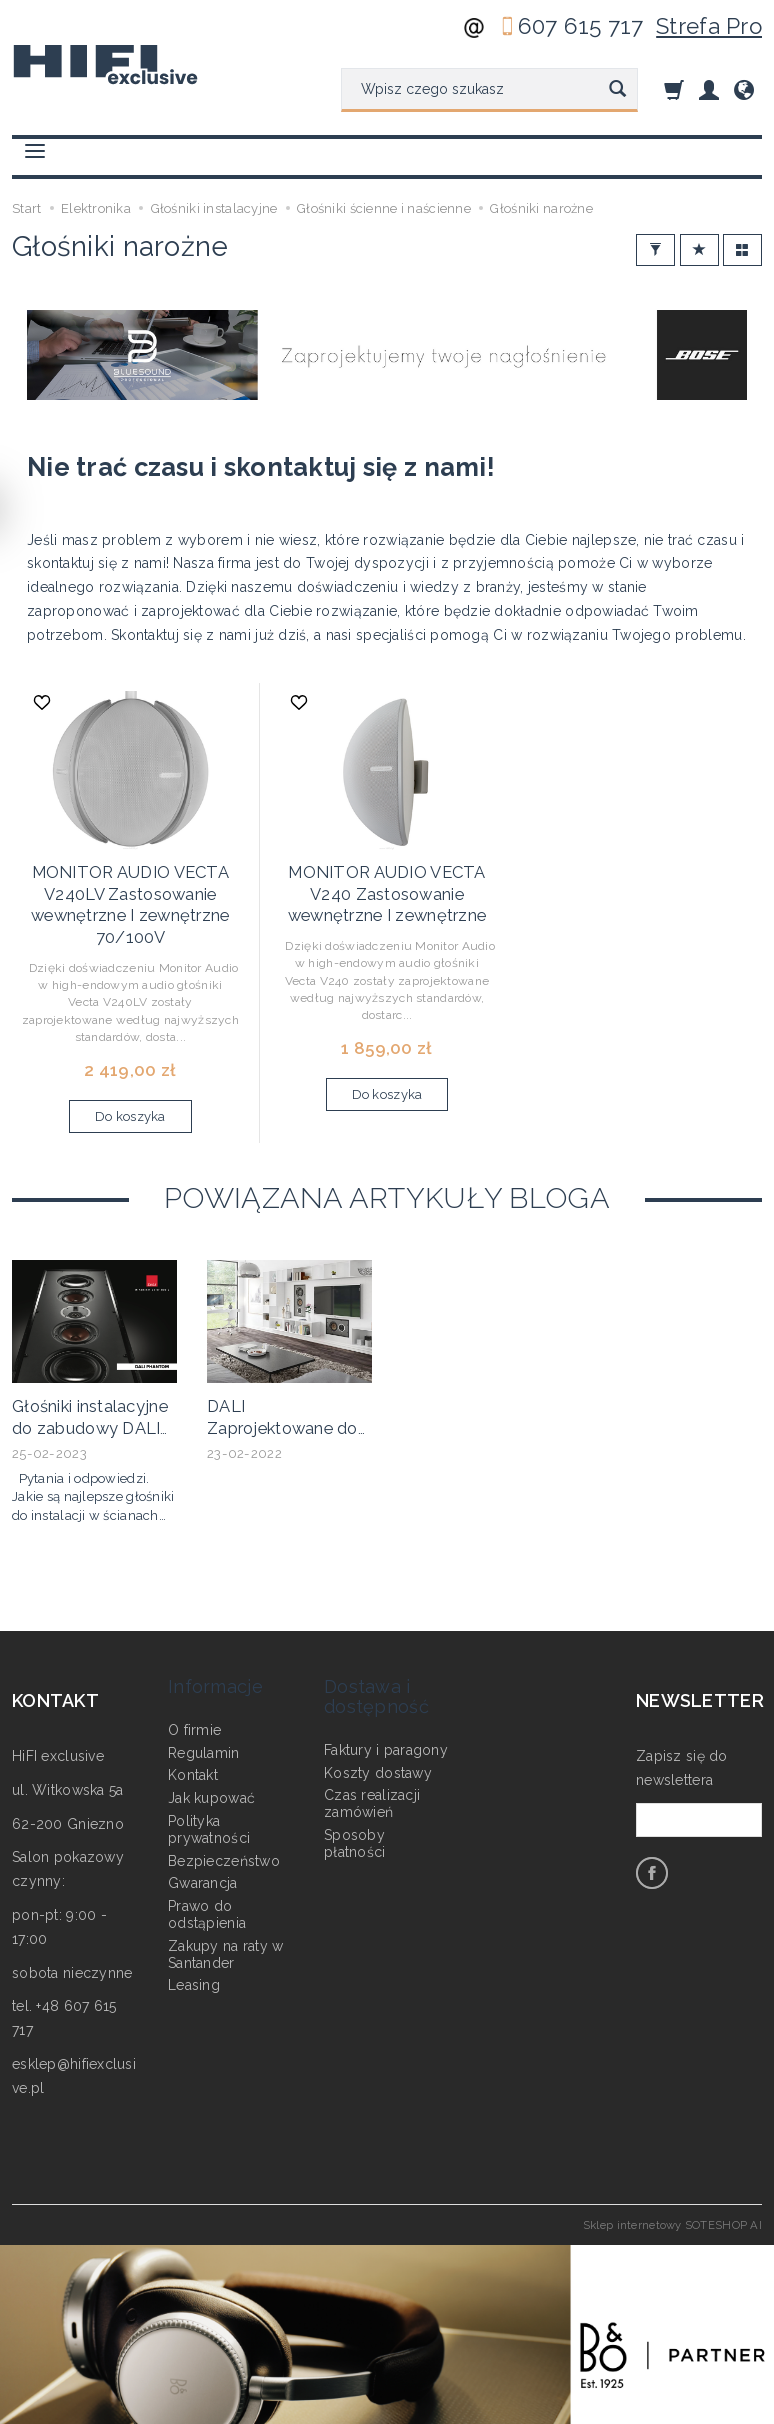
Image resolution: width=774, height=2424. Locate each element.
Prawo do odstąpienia (207, 1858)
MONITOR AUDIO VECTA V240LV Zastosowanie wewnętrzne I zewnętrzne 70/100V (130, 890)
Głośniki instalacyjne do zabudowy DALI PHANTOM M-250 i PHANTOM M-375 (88, 1411)
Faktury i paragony (386, 1693)
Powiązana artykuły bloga (387, 1176)
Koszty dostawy (378, 1716)
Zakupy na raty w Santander (225, 1897)
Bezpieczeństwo (224, 1804)
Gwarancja (203, 1827)
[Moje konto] (709, 89)
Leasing (194, 1929)
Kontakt (193, 1719)
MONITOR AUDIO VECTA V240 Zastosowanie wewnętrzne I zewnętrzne (387, 881)
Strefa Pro (709, 26)
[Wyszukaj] (617, 90)
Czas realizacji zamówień (372, 1747)
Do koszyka (130, 1095)
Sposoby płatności (355, 1787)
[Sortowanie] (699, 250)
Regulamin (204, 1696)
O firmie (194, 1673)
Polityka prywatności (209, 1773)
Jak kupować (211, 1742)
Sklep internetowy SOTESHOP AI (672, 2197)
